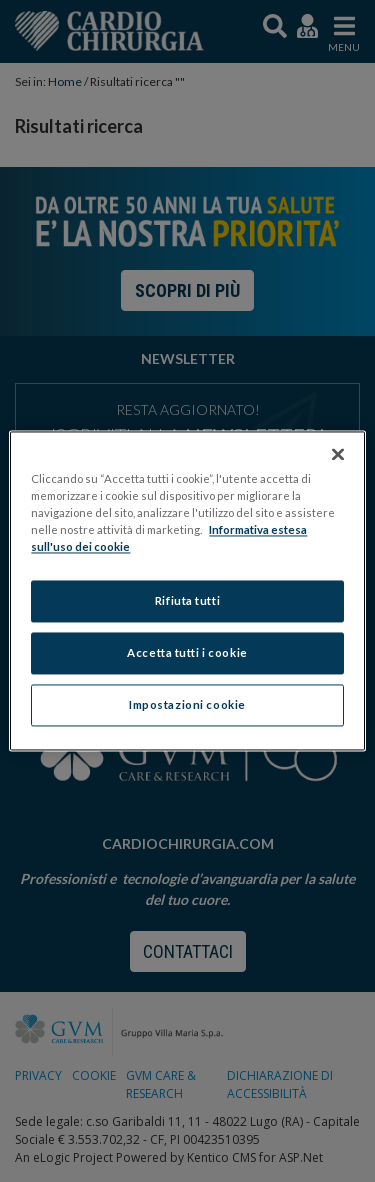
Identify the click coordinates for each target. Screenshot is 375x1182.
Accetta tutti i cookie (187, 653)
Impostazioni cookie (187, 705)
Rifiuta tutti (187, 601)
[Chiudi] (338, 454)
